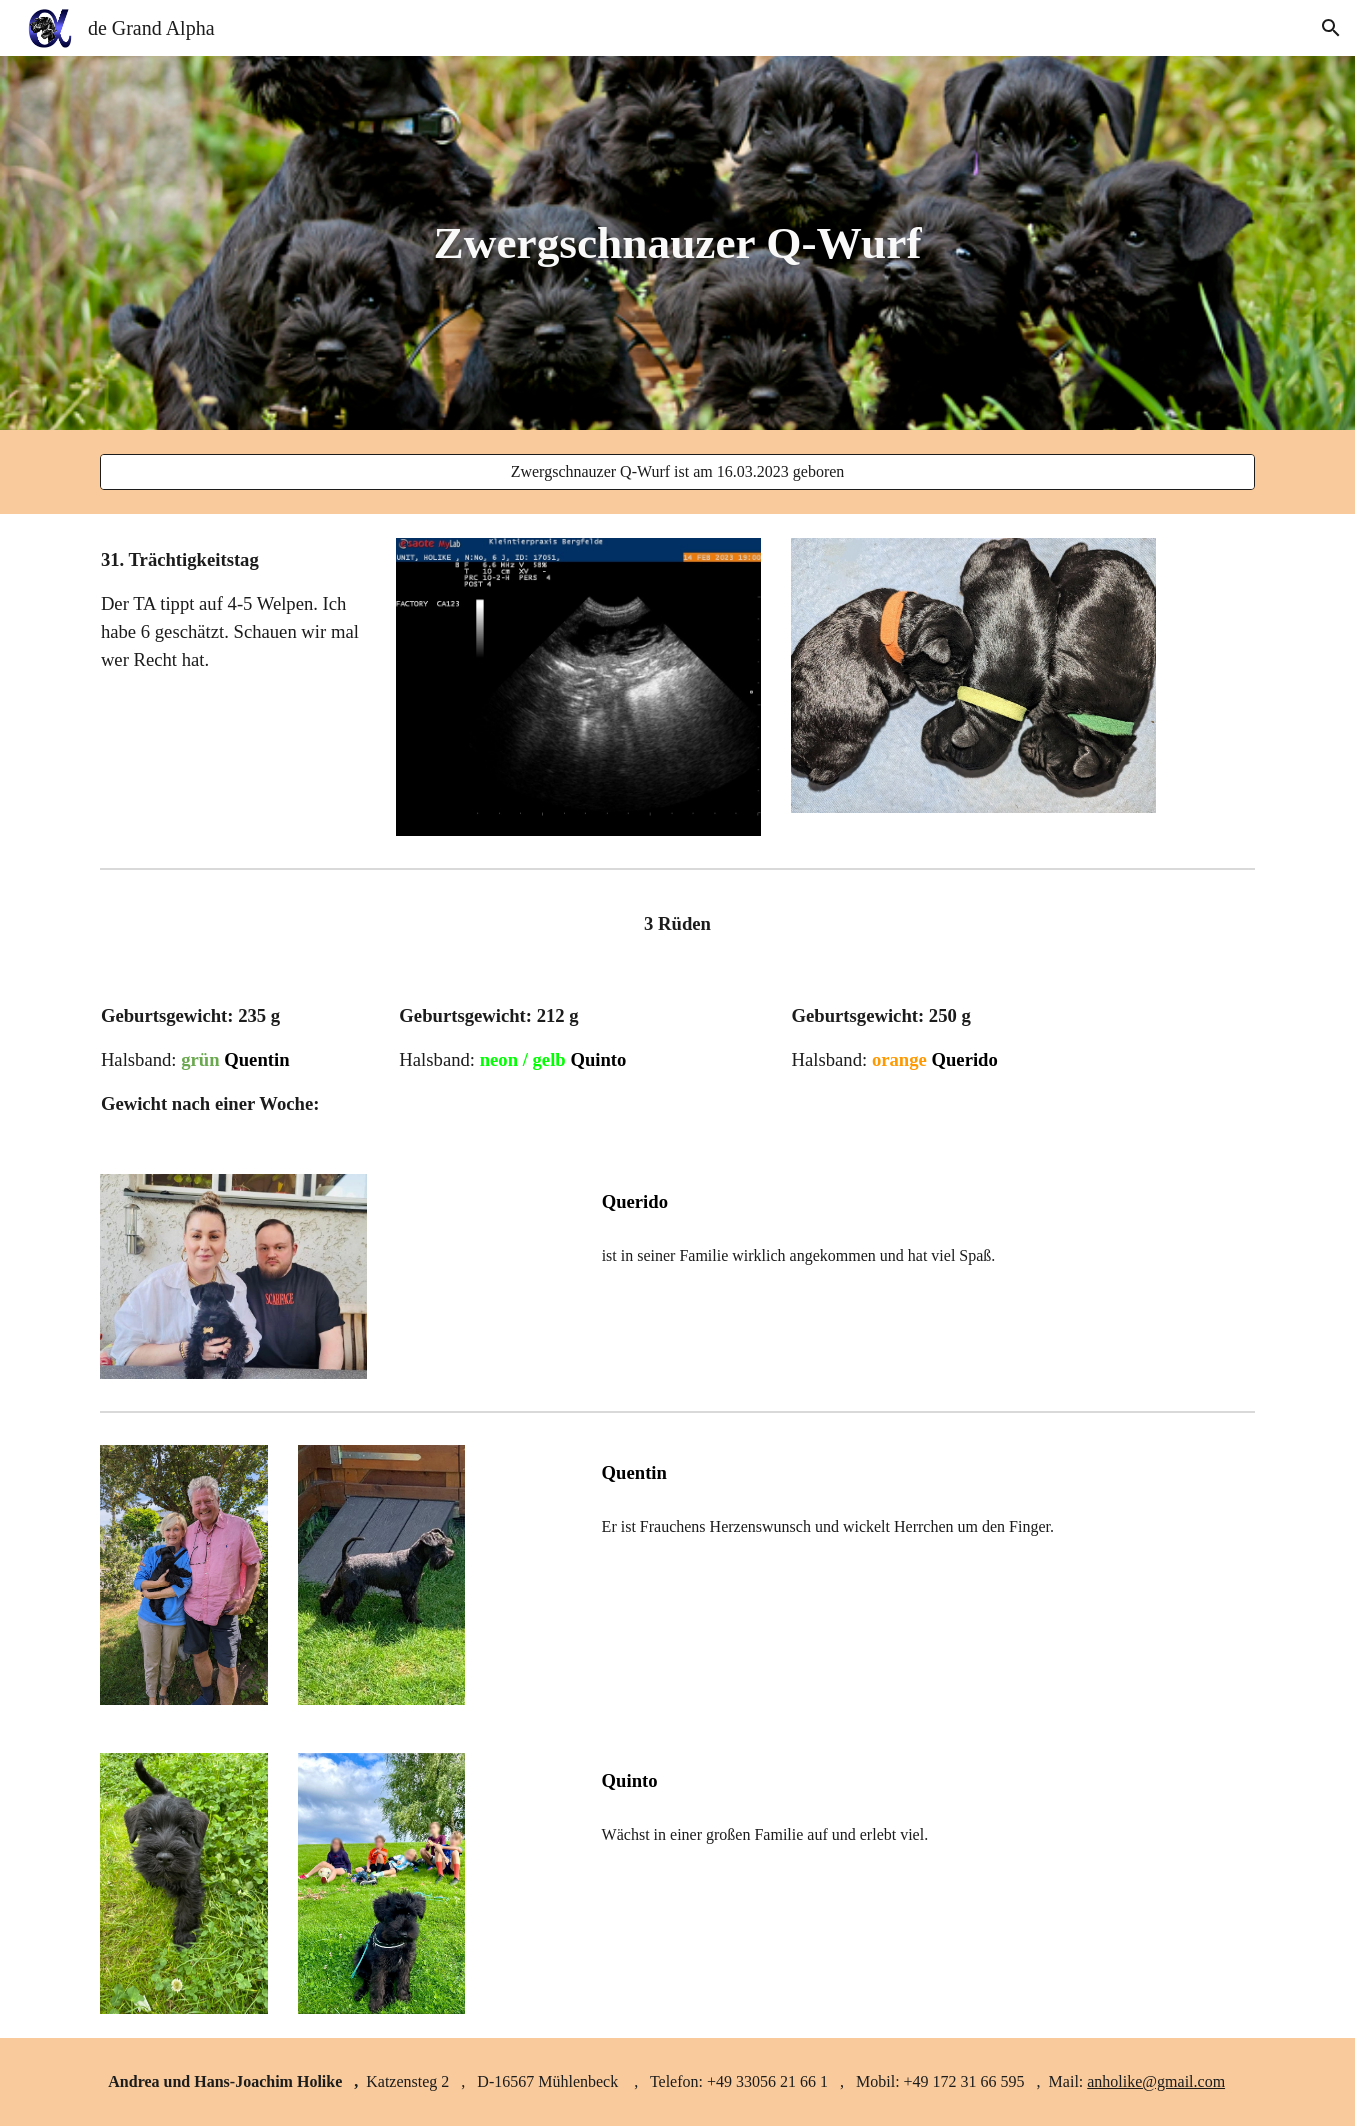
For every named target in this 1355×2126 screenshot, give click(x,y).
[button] (1331, 28)
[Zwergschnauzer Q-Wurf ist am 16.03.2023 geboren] (677, 472)
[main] (678, 243)
